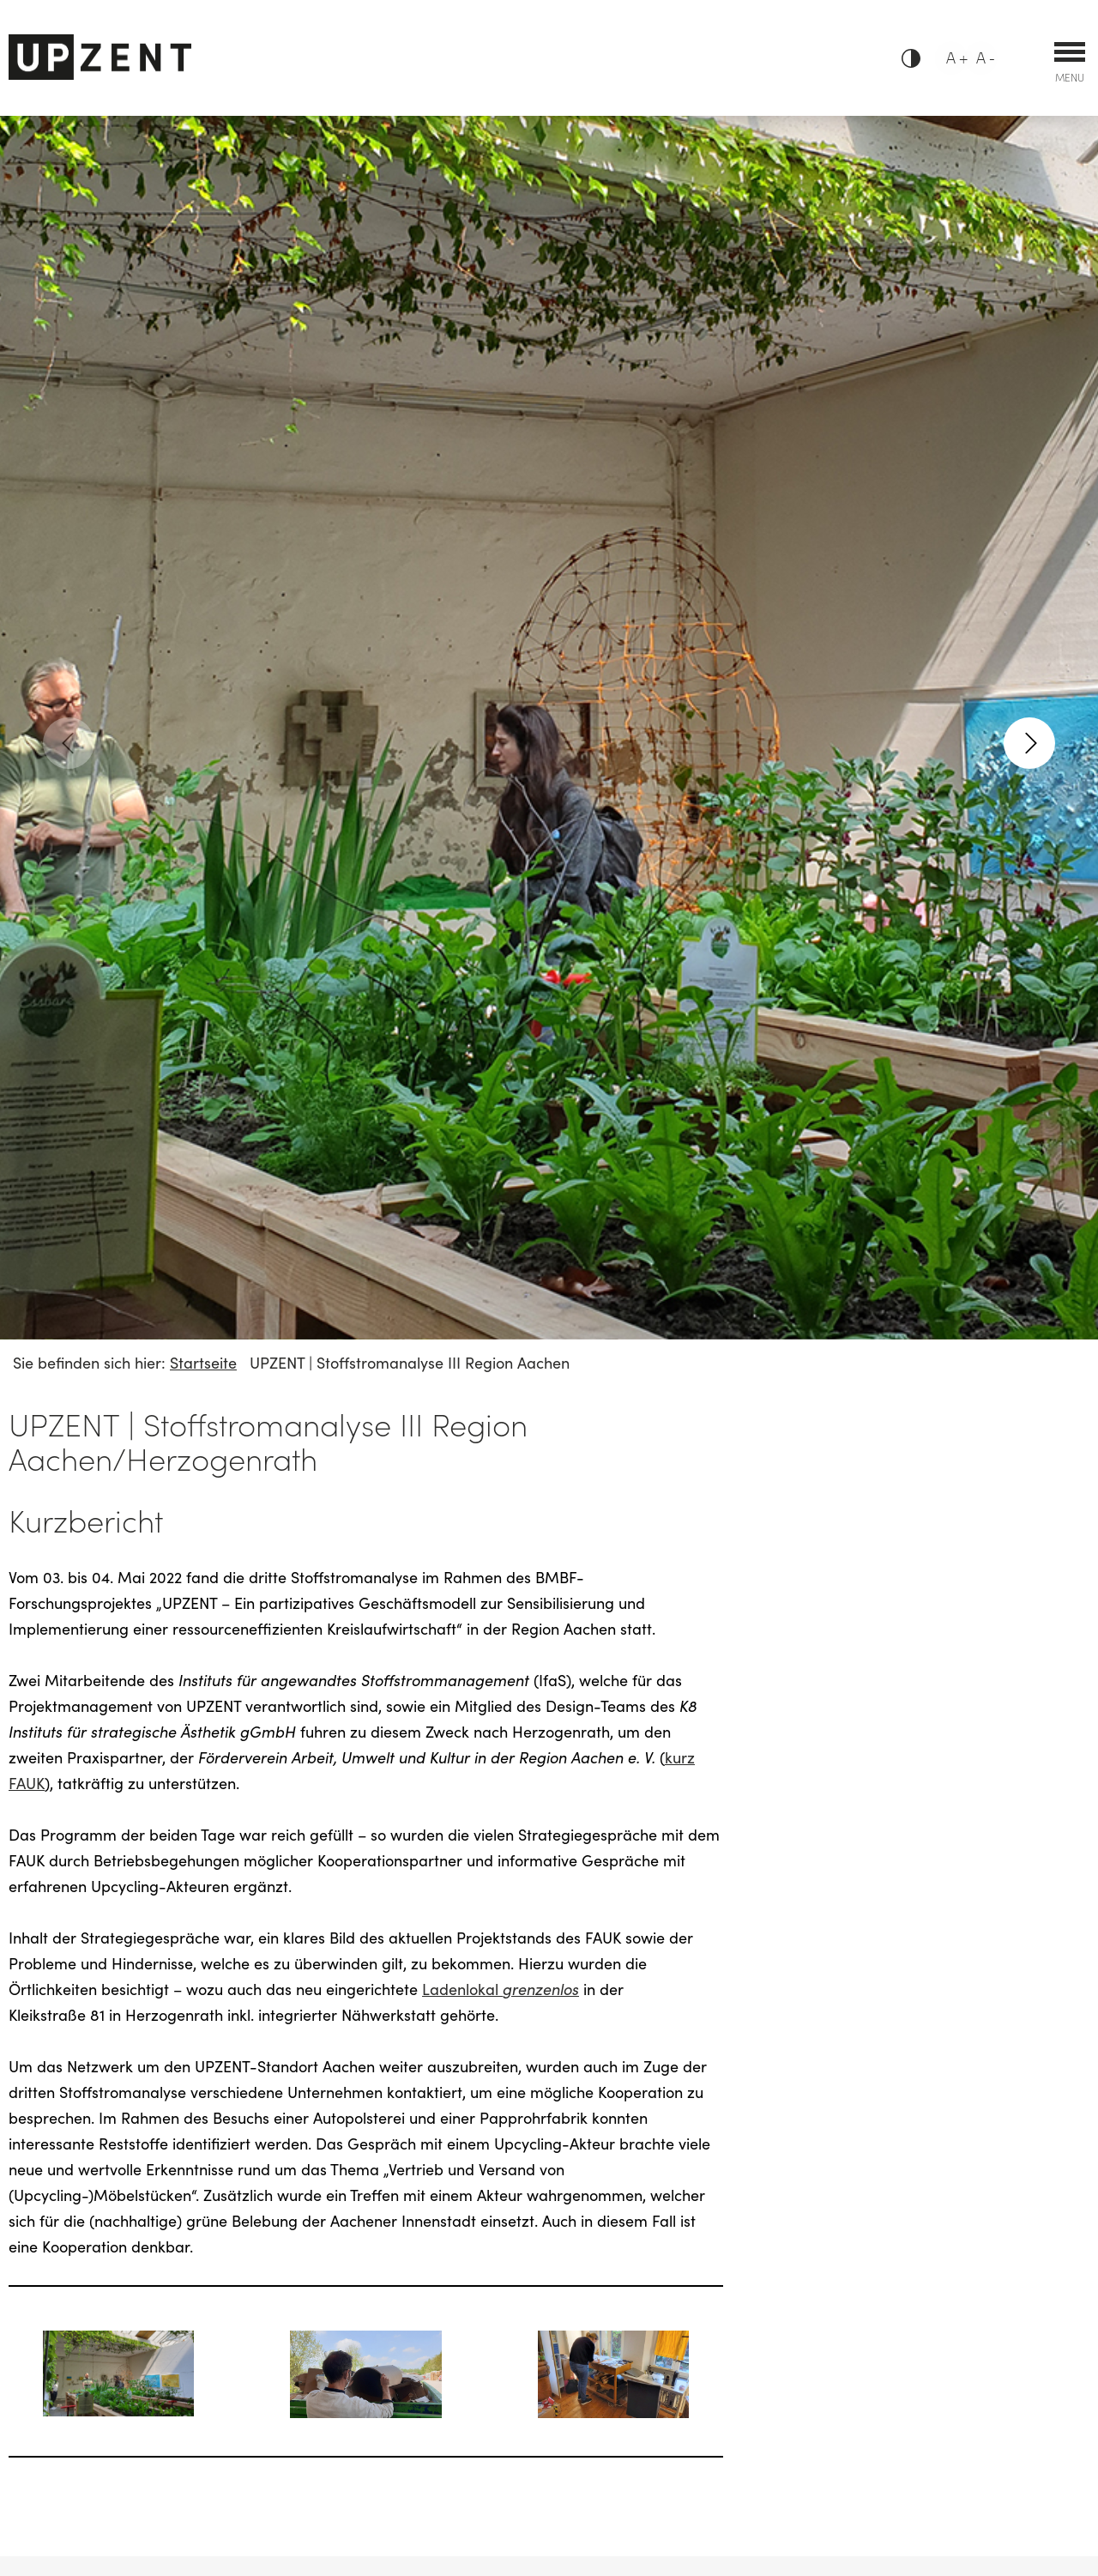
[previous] (68, 743)
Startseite (203, 1362)
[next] (1029, 743)
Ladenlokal (500, 1988)
